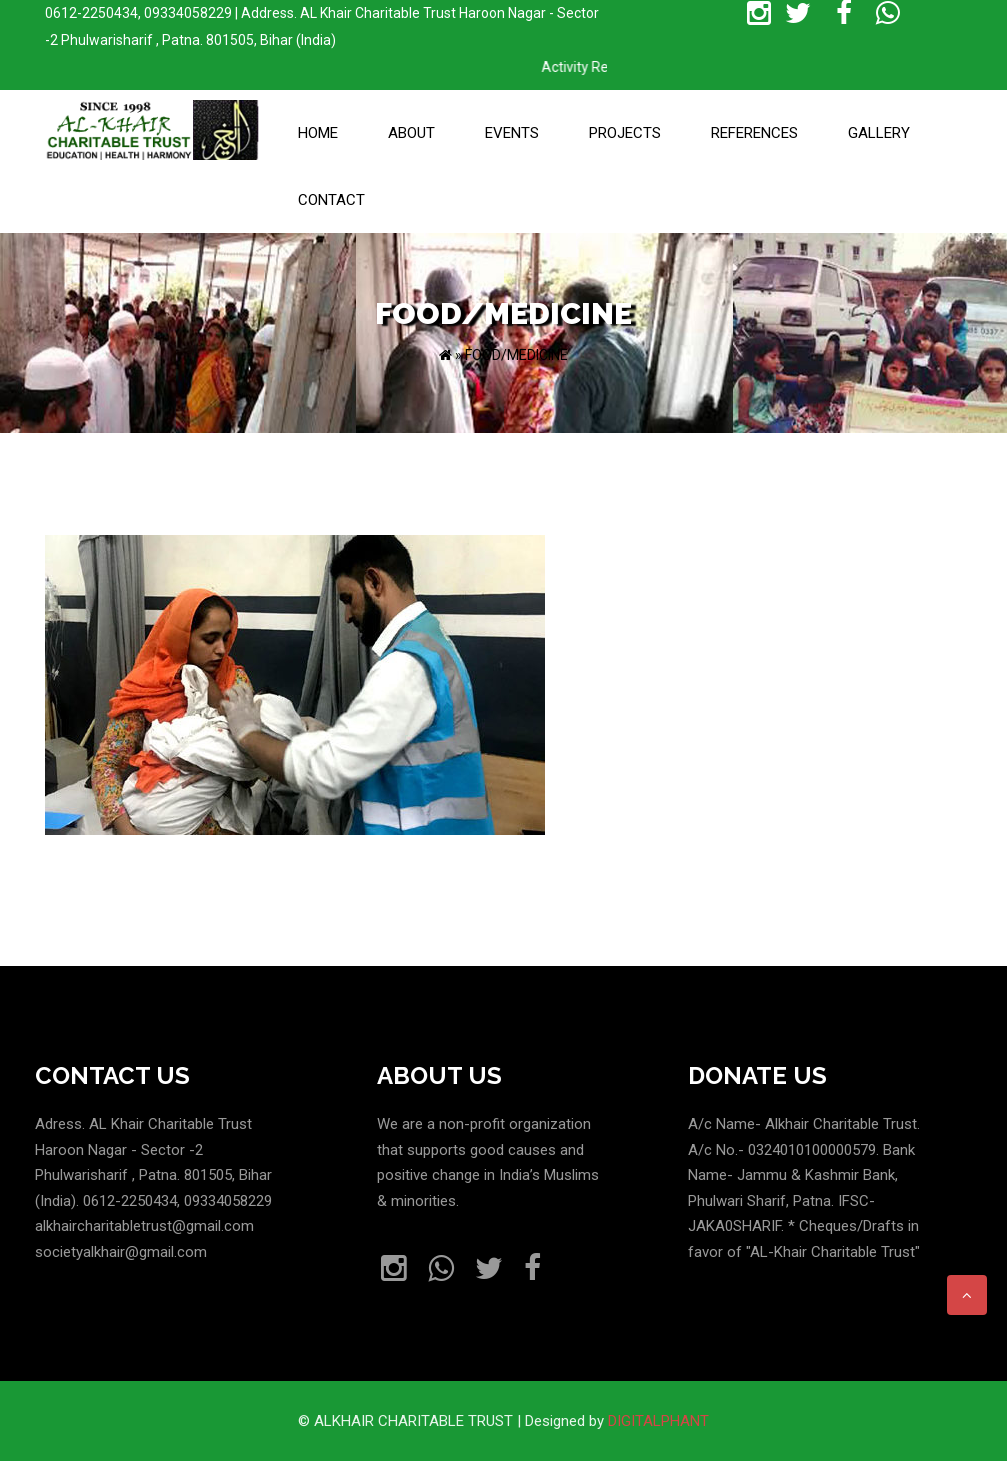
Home (318, 133)
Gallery (879, 133)
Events (512, 133)
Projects (625, 133)
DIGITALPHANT (658, 1421)
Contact (331, 200)
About (411, 133)
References (754, 133)
